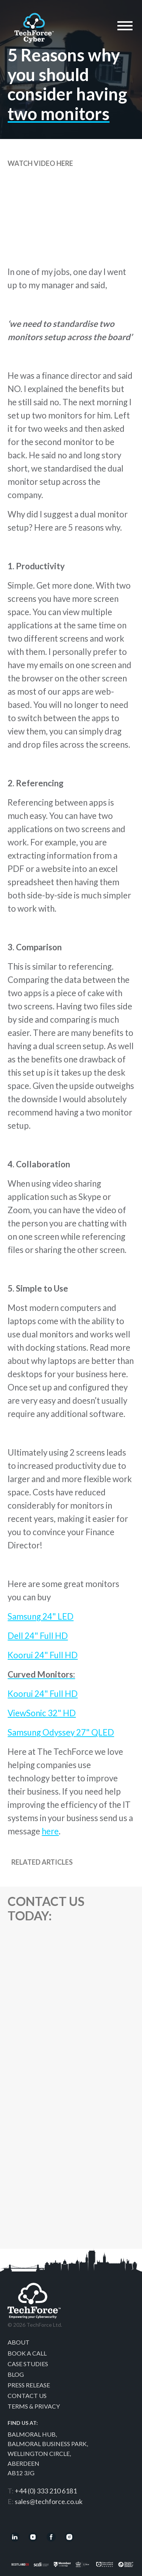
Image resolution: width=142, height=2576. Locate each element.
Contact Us (27, 2395)
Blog (16, 2374)
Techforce (34, 26)
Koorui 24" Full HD (43, 1655)
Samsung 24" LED (40, 1616)
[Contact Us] (70, 2093)
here (50, 1831)
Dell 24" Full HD (38, 1636)
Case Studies (28, 2363)
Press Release (29, 2385)
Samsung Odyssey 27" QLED (61, 1732)
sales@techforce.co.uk (49, 2501)
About (19, 2342)
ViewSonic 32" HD (42, 1713)
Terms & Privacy (34, 2406)
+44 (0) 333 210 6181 (46, 2491)
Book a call (27, 2353)
